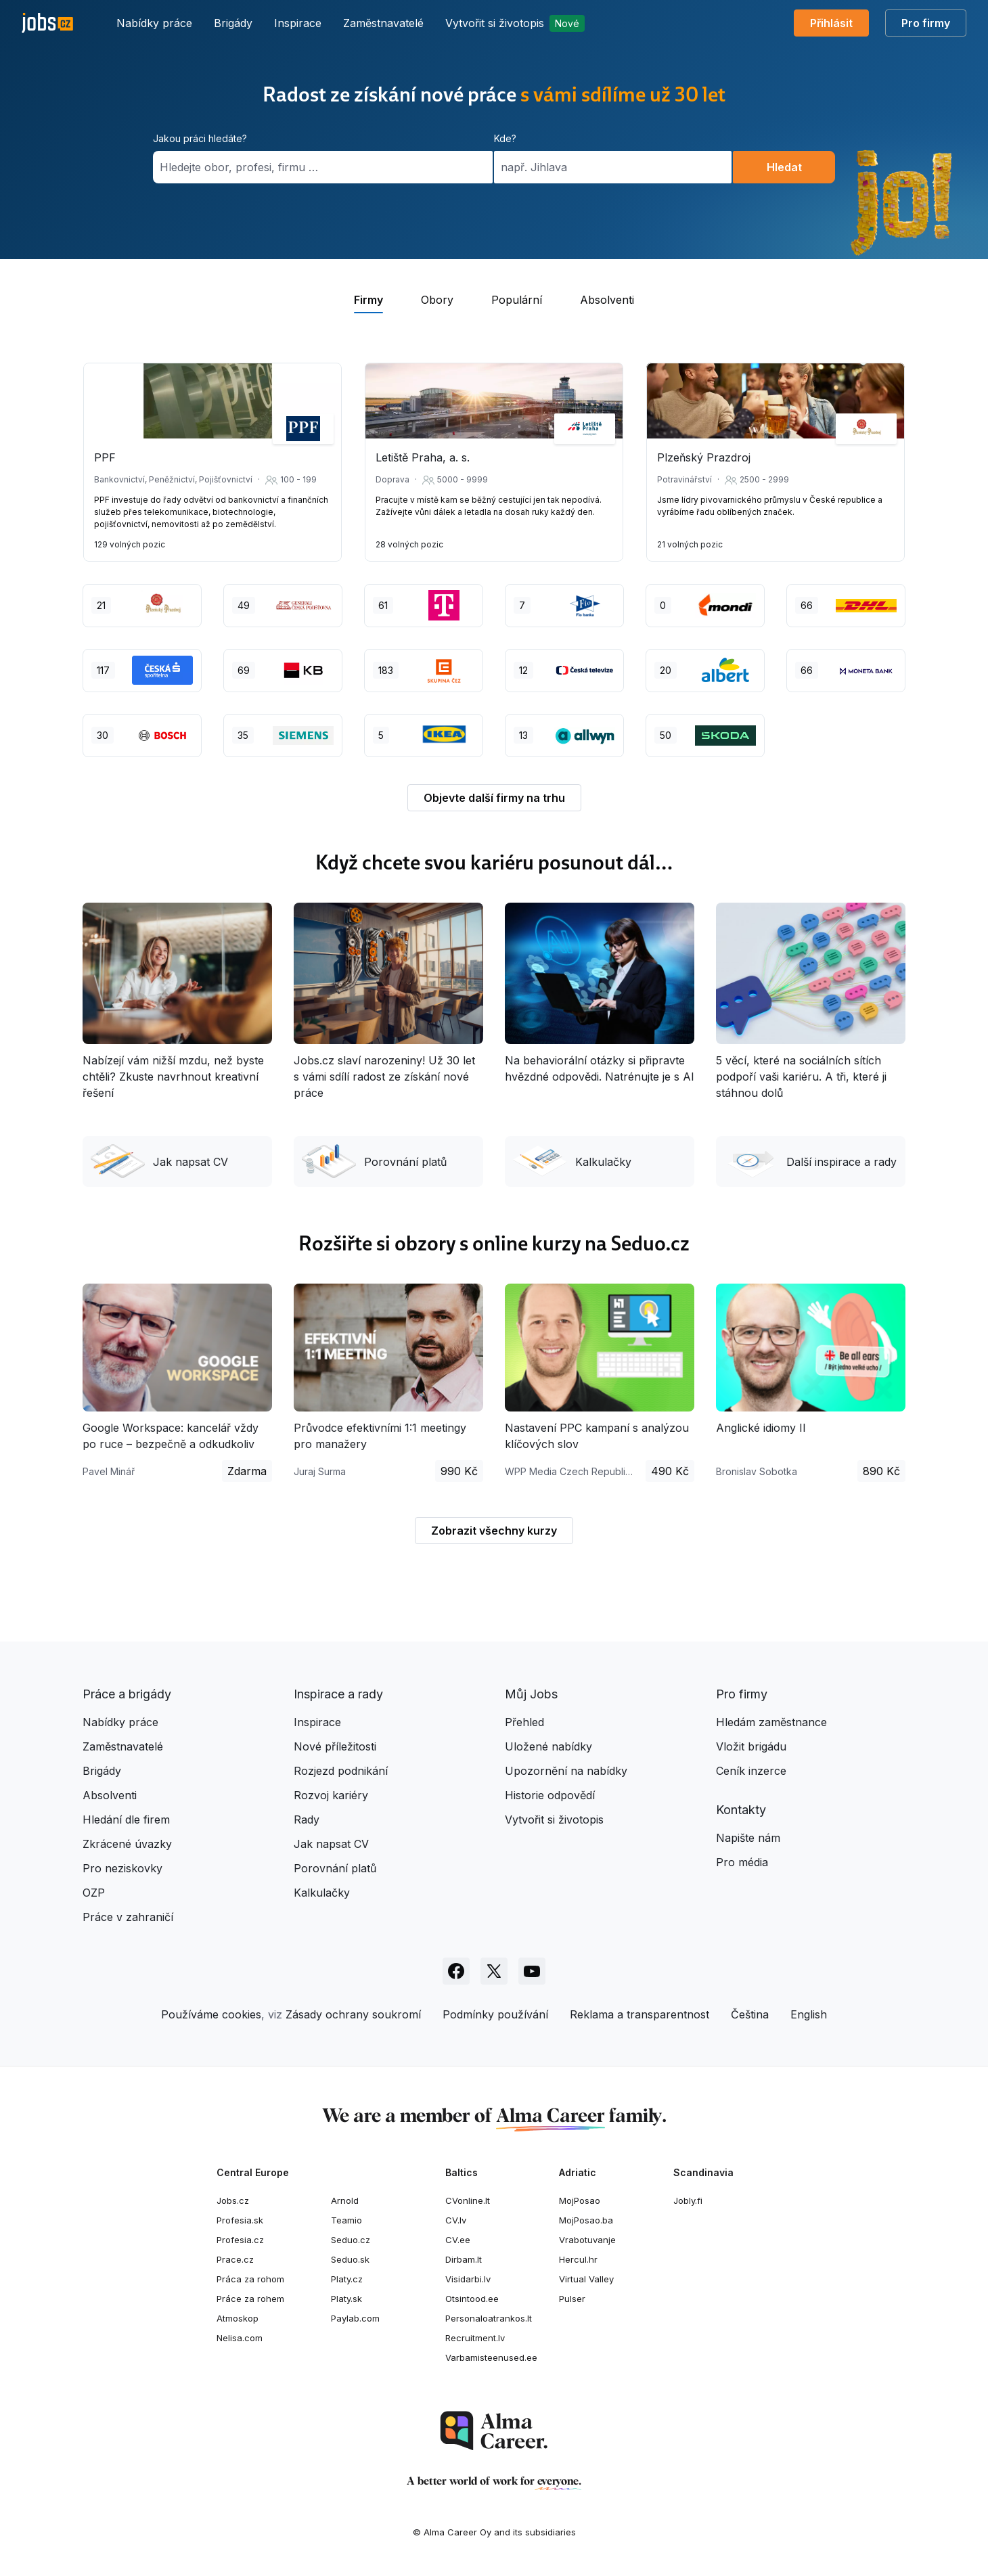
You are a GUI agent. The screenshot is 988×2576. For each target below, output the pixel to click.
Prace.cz (235, 2259)
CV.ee (457, 2239)
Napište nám (748, 1838)
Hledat (784, 167)
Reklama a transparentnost (639, 2014)
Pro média (742, 1862)
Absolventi (110, 1795)
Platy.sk (346, 2298)
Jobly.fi (687, 2200)
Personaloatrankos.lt (488, 2318)
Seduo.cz (350, 2239)
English (808, 2014)
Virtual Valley (586, 2279)
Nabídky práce (154, 23)
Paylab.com (355, 2318)
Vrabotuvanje (587, 2239)
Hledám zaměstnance (771, 1722)
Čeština (750, 2014)
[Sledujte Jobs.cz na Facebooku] (456, 1971)
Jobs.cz (233, 2200)
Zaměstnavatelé (383, 23)
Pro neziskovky (122, 1868)
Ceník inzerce (751, 1771)
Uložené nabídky (548, 1746)
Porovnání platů (374, 1161)
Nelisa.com (240, 2337)
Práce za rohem (250, 2298)
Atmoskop (238, 2318)
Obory (437, 300)
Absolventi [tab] (607, 300)
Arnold (345, 2200)
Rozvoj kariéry (331, 1795)
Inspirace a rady (338, 1694)
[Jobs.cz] (47, 23)
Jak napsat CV (159, 1161)
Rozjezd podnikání (341, 1771)
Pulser (572, 2298)
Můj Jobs (531, 1694)
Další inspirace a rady (810, 1161)
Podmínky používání (495, 2014)
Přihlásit (831, 23)
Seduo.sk (350, 2259)
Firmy (368, 300)
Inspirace (297, 23)
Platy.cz (347, 2279)
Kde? (505, 138)
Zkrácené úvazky (127, 1844)
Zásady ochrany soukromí (353, 2014)
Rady (306, 1819)
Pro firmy (925, 23)
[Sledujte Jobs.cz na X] (494, 1971)
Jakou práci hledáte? (200, 138)
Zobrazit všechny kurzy (494, 1530)
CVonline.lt (467, 2200)
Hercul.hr (578, 2259)
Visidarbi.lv (468, 2279)
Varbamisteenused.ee (491, 2357)
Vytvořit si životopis (515, 23)
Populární (516, 300)
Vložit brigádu (751, 1746)
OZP (94, 1892)
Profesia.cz (240, 2239)
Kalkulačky (572, 1161)
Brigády (233, 23)
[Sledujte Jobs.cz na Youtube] (531, 1971)
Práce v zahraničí (128, 1917)
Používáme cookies (211, 2014)
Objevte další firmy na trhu (494, 798)
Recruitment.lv (475, 2337)
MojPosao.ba (586, 2220)
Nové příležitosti (335, 1746)
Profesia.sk (240, 2220)
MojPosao (579, 2200)
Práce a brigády (127, 1694)
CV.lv (455, 2220)
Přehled (524, 1722)
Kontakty (741, 1810)
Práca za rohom (250, 2279)
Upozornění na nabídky (566, 1771)
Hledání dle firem (126, 1819)
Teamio (346, 2220)
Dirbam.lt (463, 2259)
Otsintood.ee (472, 2298)
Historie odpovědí (550, 1795)
